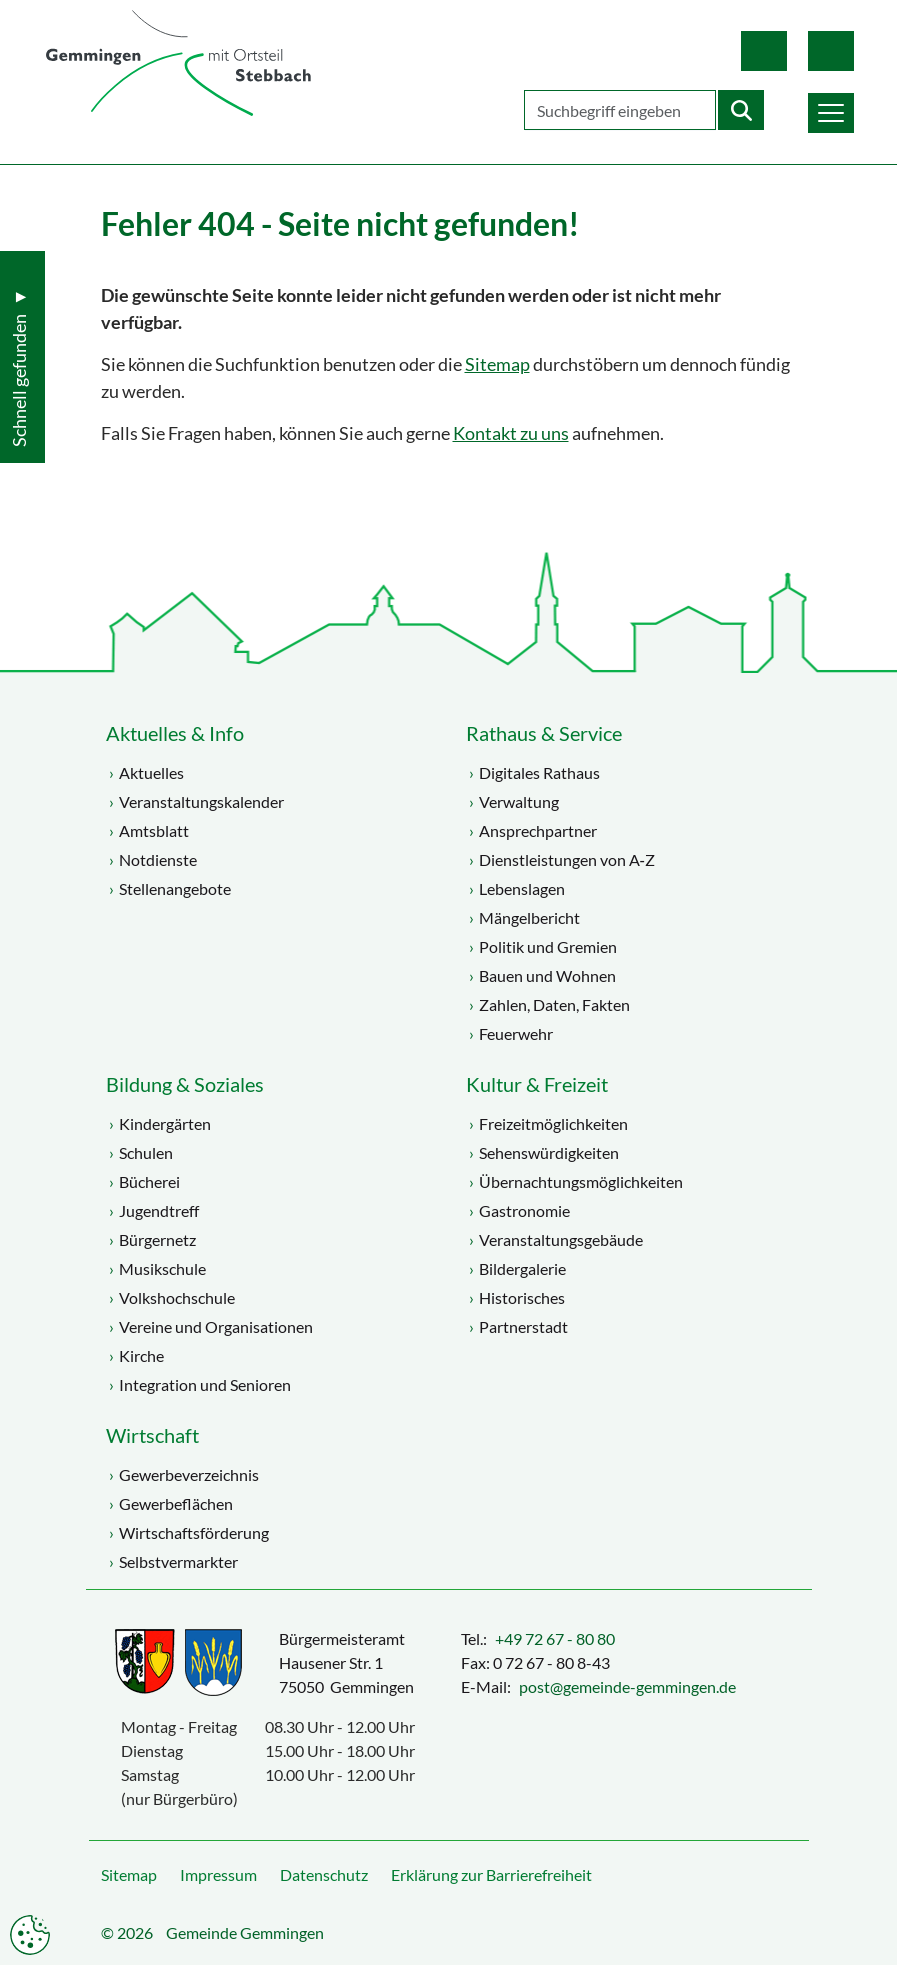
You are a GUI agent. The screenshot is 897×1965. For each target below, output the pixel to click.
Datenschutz (324, 1874)
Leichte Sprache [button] (761, 51)
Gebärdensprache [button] (828, 51)
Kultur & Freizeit (537, 1084)
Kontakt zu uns (511, 433)
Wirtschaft (152, 1435)
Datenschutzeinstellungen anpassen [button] (30, 1935)
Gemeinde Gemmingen (245, 1932)
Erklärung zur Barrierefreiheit (491, 1874)
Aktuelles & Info (175, 733)
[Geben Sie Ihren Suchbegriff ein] (617, 110)
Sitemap (497, 364)
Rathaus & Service (544, 733)
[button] (828, 111)
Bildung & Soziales (185, 1084)
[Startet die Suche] (738, 110)
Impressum (218, 1874)
